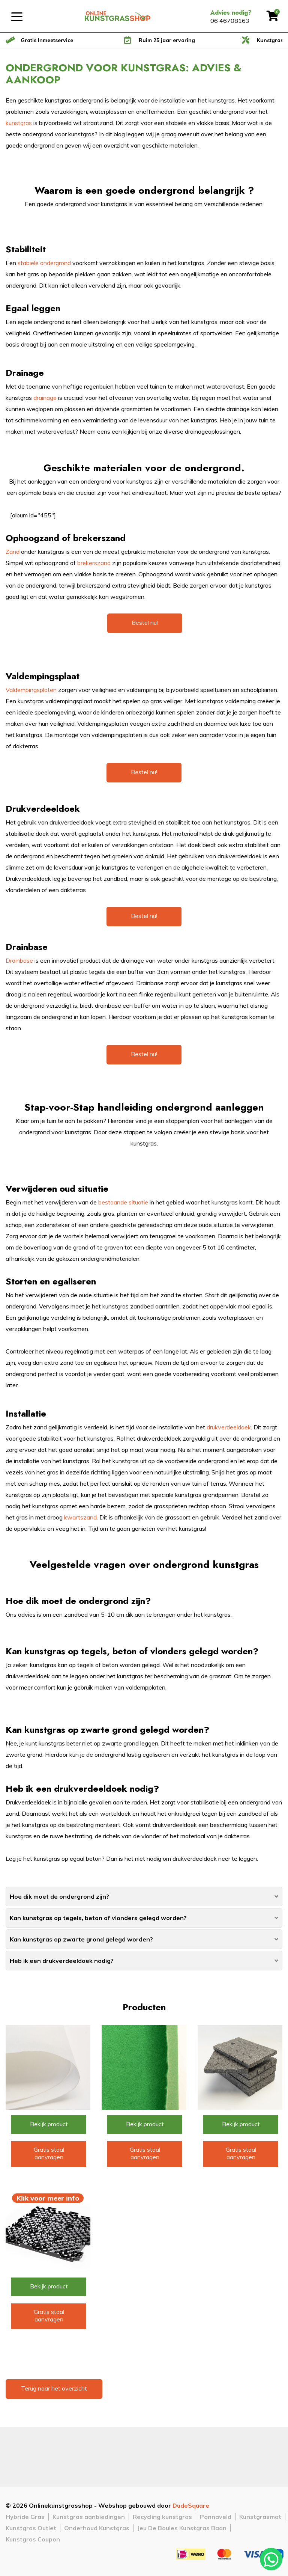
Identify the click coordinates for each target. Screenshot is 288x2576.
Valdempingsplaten (32, 689)
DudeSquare (190, 2505)
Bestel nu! (145, 622)
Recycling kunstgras (162, 2516)
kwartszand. (81, 1517)
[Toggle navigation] (16, 16)
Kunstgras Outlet (31, 2528)
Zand (13, 551)
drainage (45, 397)
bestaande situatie (124, 1202)
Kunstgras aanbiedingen (88, 2516)
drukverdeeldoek (229, 1427)
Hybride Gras (25, 2516)
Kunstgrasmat (260, 2516)
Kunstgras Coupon (33, 2539)
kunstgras (19, 123)
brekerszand (94, 563)
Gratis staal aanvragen (49, 2153)
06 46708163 (229, 20)
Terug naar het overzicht (54, 2388)
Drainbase (20, 960)
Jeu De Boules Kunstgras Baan (181, 2528)
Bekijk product (49, 2124)
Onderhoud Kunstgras (96, 2528)
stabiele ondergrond (44, 263)
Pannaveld (215, 2516)
